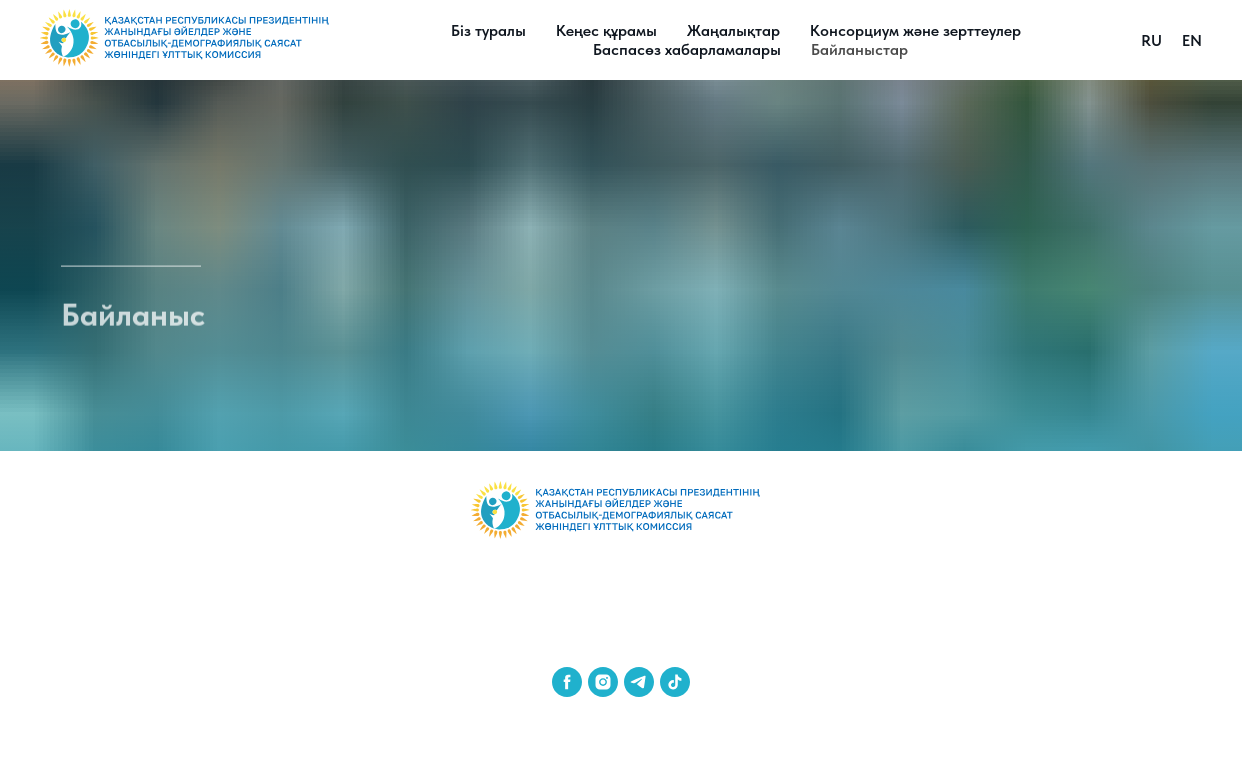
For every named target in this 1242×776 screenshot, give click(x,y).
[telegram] (639, 682)
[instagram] (603, 682)
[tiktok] (675, 682)
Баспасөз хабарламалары (687, 49)
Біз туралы (488, 30)
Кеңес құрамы (606, 30)
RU (1151, 40)
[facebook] (567, 682)
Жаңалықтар (733, 30)
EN (1192, 40)
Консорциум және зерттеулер (915, 30)
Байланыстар (859, 49)
